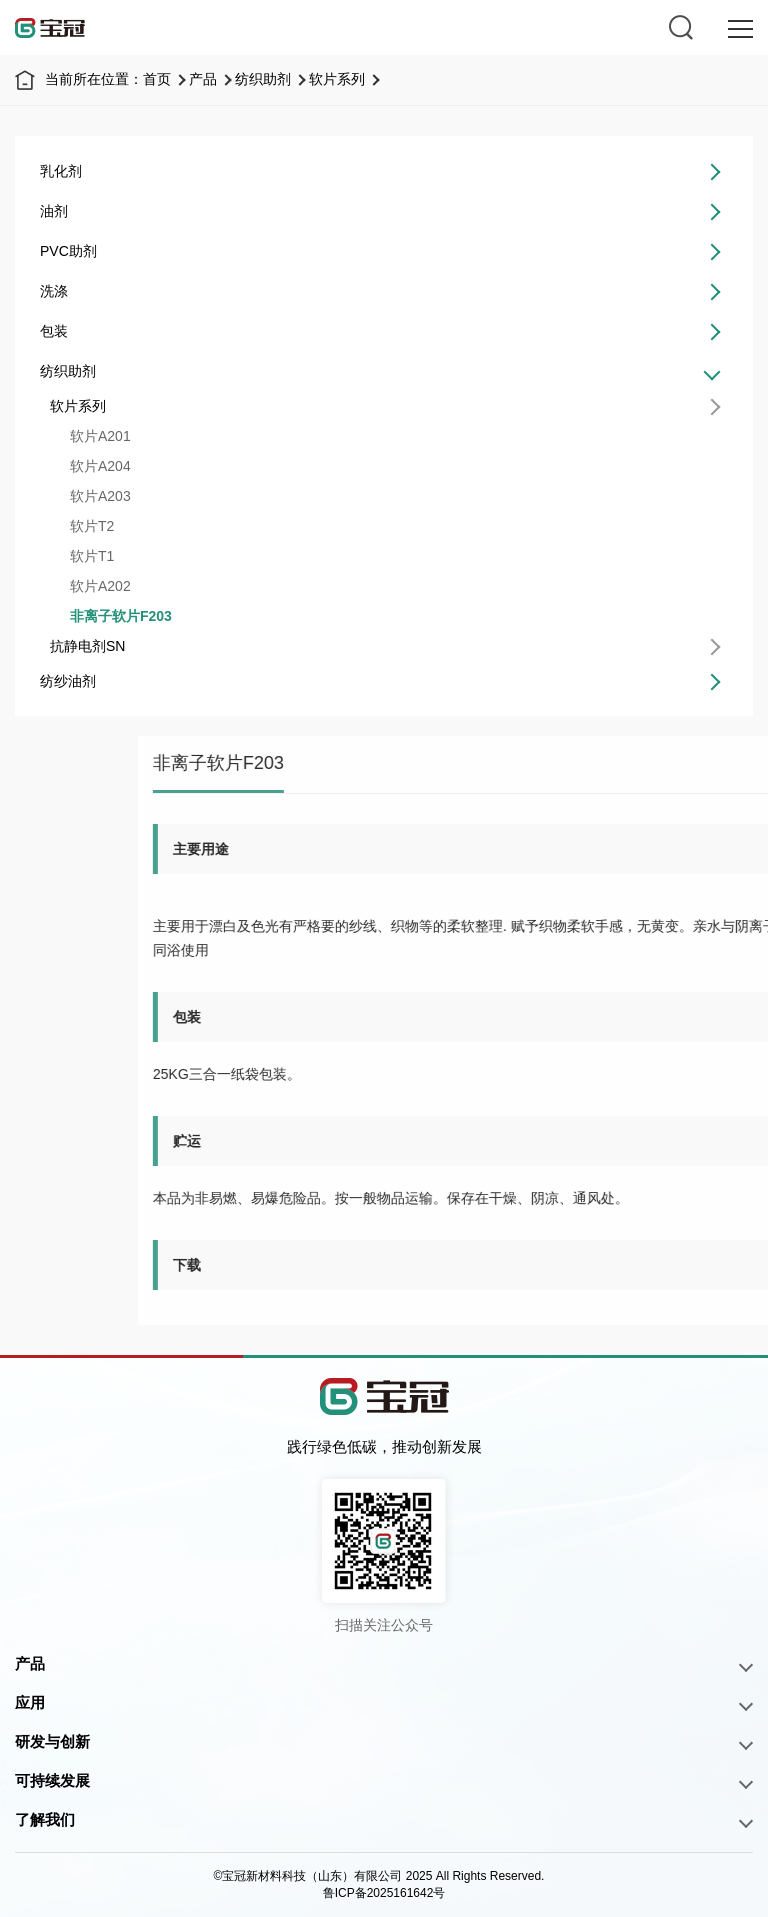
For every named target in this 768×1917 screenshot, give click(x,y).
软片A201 (94, 436)
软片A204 (94, 466)
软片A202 (94, 586)
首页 (157, 79)
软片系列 (337, 79)
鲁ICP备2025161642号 (384, 1893)
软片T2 (86, 526)
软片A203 (94, 496)
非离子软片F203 (115, 616)
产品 (203, 79)
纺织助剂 (263, 79)
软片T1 (86, 556)
